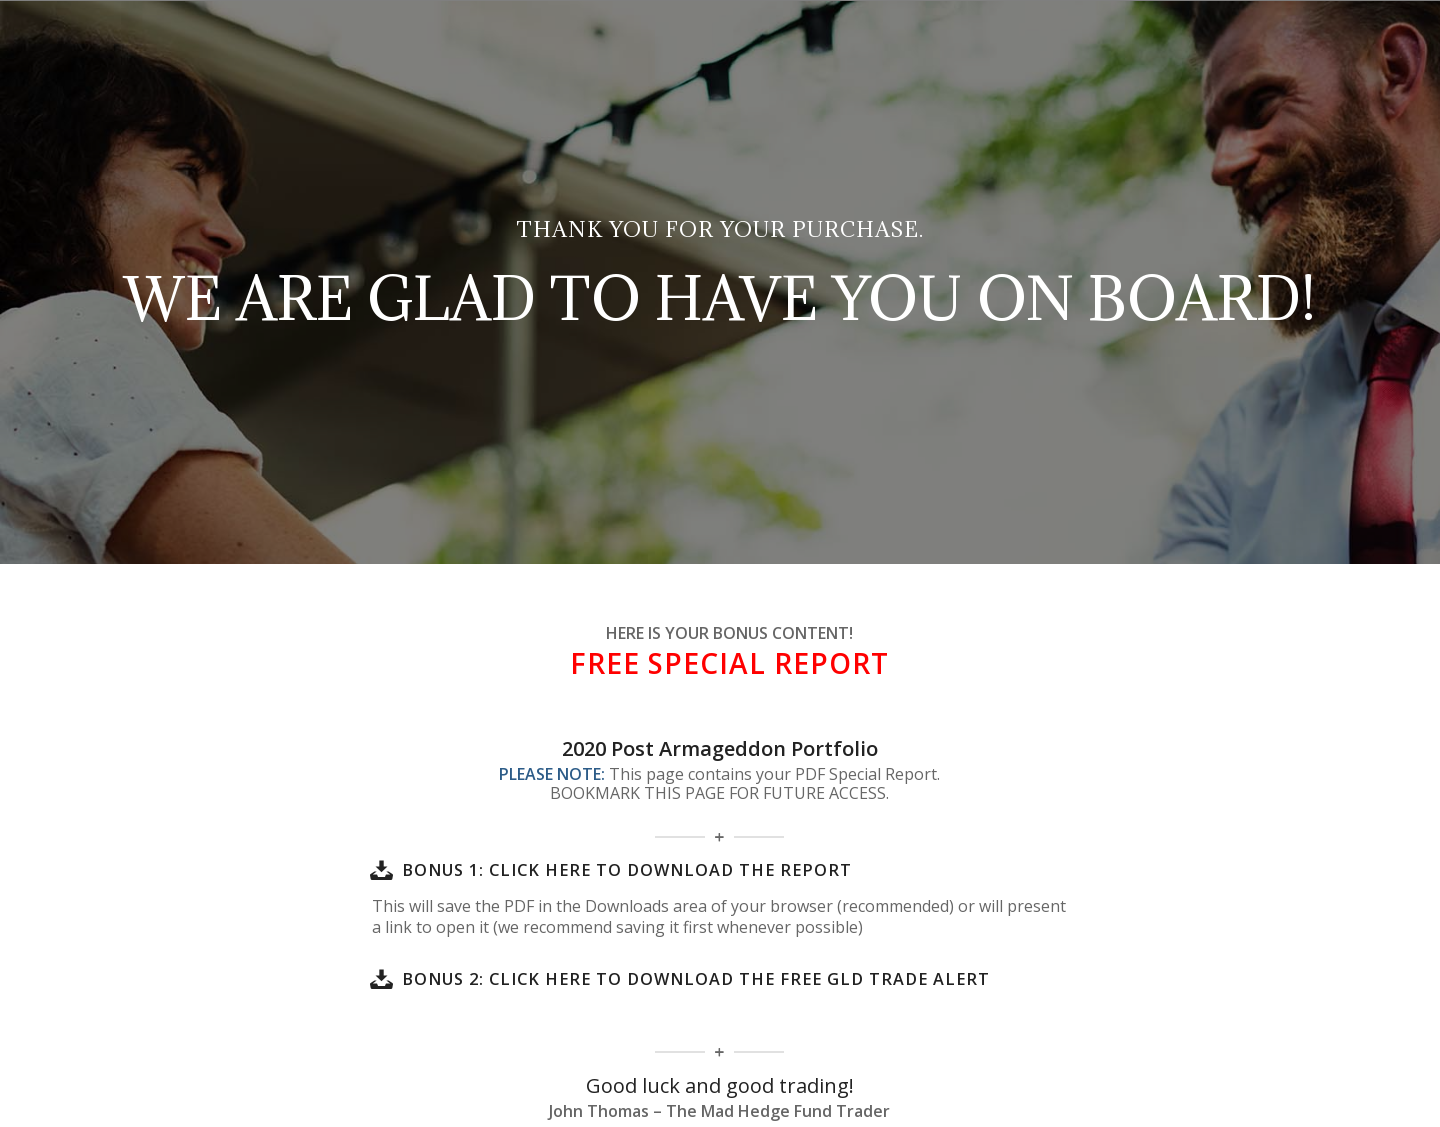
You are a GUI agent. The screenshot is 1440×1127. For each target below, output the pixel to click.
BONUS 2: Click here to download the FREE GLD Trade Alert (696, 979)
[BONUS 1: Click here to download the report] (382, 870)
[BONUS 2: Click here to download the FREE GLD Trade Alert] (382, 979)
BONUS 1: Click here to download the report (627, 870)
